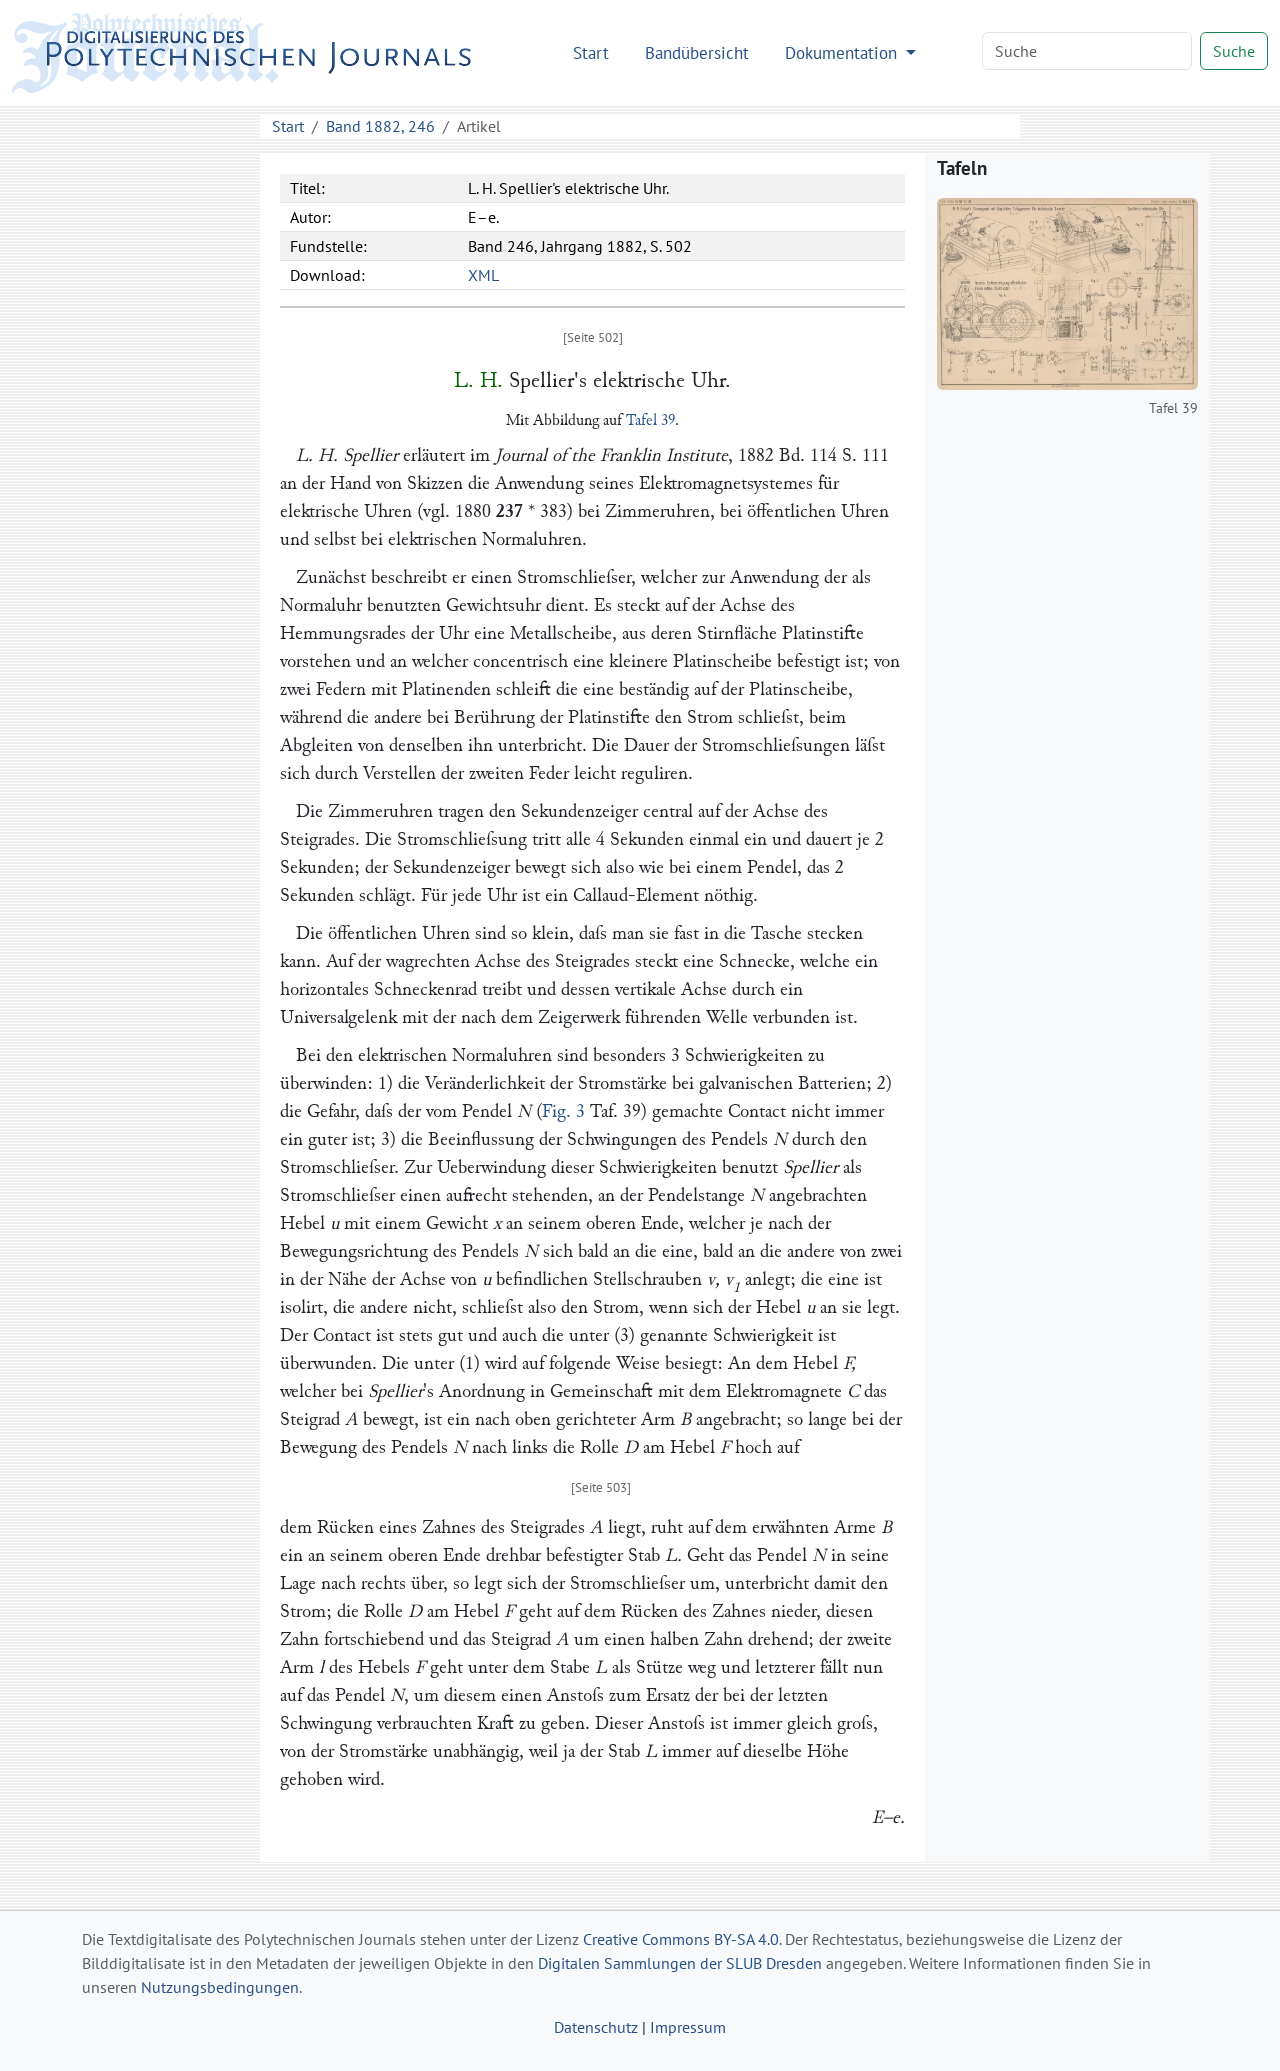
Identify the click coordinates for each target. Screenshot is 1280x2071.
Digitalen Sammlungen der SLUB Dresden (680, 1963)
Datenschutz (596, 2027)
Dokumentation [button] (843, 52)
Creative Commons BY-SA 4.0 (681, 1939)
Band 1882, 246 (380, 126)
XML (483, 275)
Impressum (688, 2027)
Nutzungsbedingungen (220, 1987)
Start (591, 52)
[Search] (1087, 51)
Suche (1234, 51)
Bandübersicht (697, 52)
